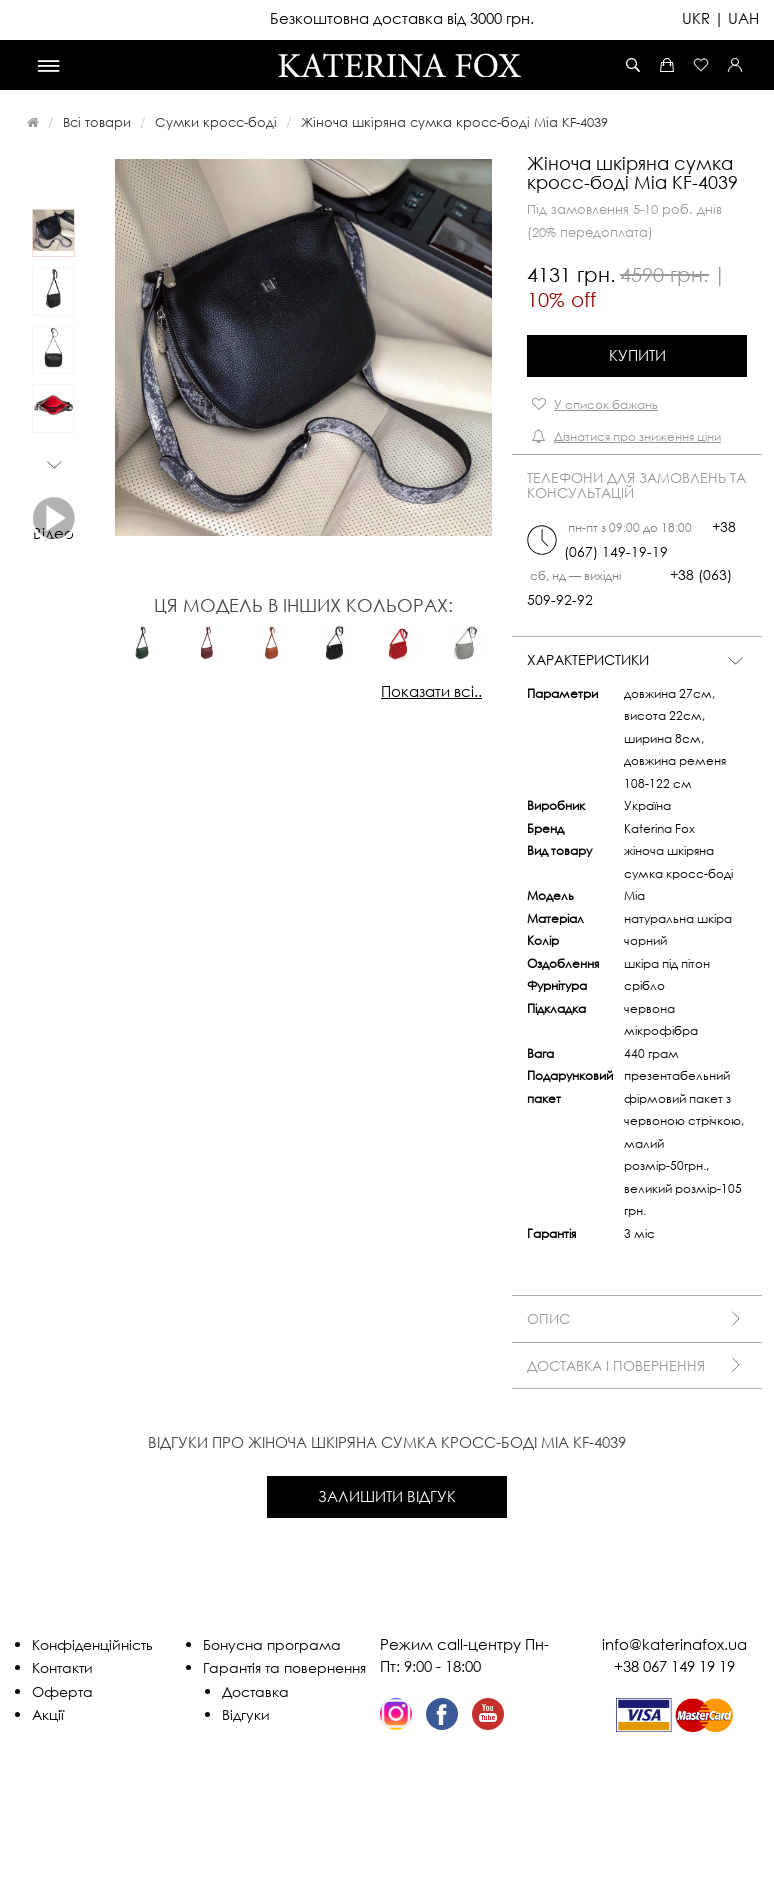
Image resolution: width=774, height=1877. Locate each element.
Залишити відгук (387, 1496)
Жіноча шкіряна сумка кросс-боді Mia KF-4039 (454, 122)
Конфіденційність (92, 1644)
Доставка (255, 1691)
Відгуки (246, 1714)
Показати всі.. (431, 691)
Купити (637, 355)
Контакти (62, 1667)
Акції (48, 1714)
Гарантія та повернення (284, 1667)
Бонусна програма (272, 1644)
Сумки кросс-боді (216, 122)
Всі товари (97, 122)
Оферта (62, 1691)
